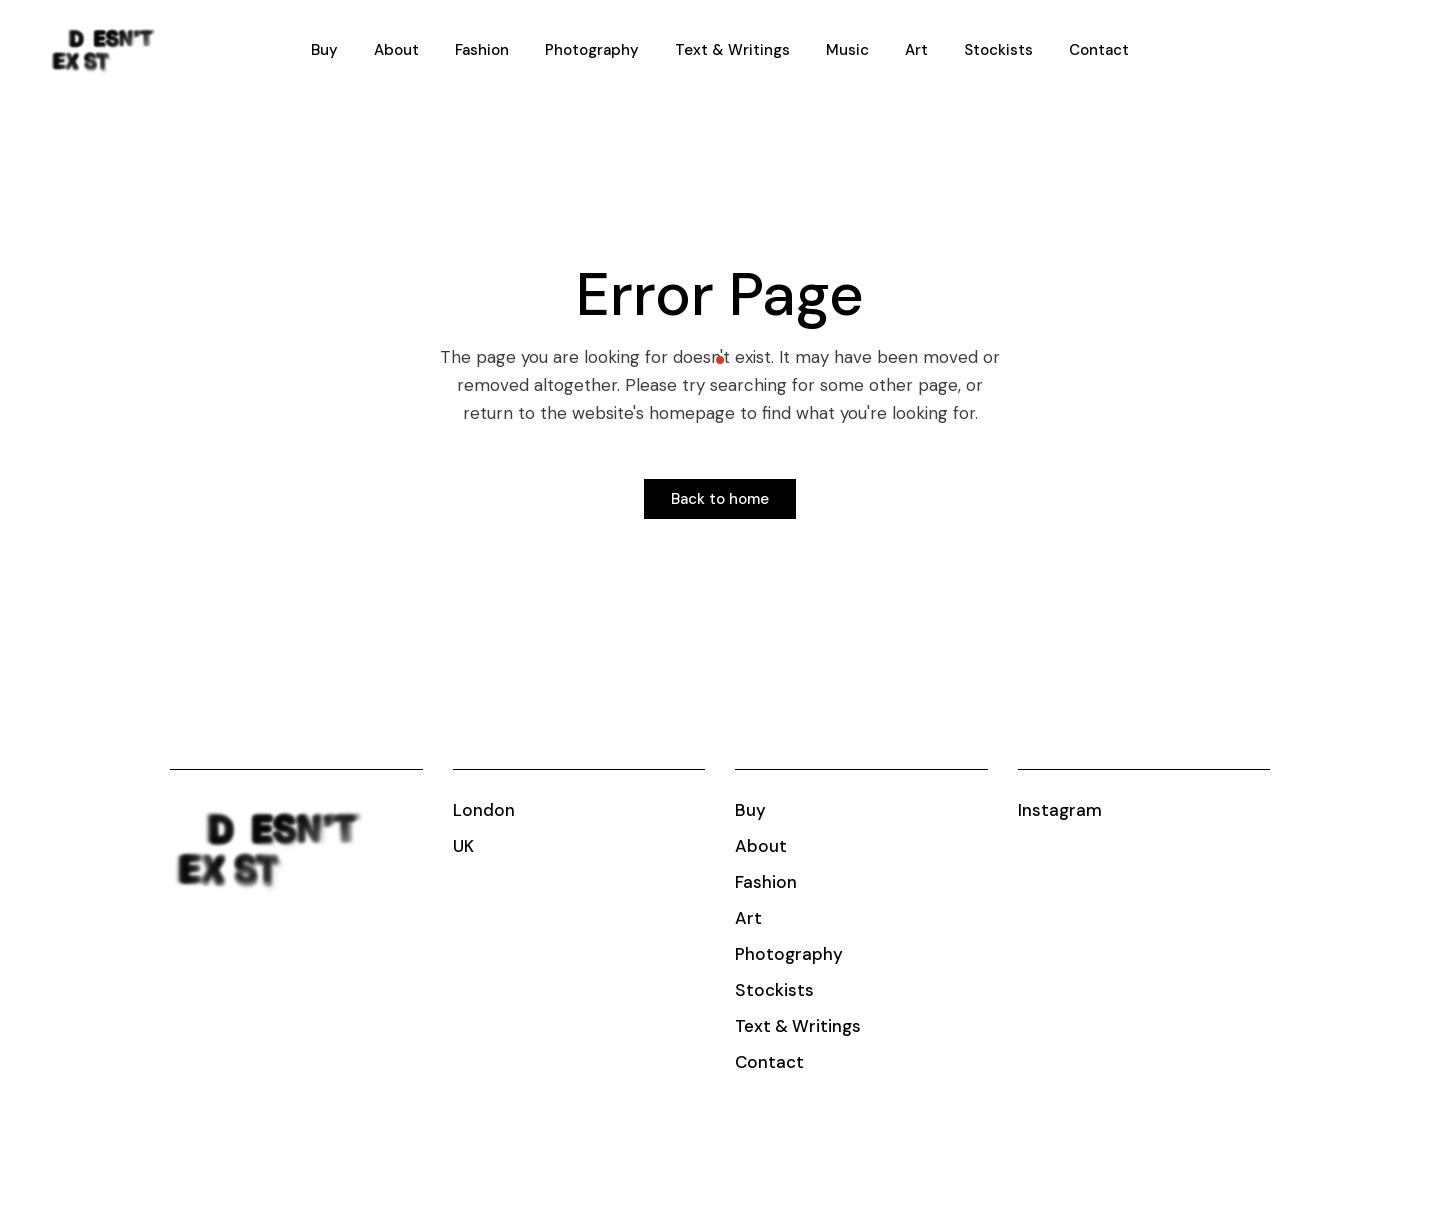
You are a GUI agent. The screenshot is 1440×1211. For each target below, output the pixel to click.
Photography (789, 954)
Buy (750, 810)
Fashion (766, 882)
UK (463, 846)
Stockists (774, 990)
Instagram (1060, 810)
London (484, 810)
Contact (769, 1062)
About (761, 846)
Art (748, 918)
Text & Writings (798, 1026)
